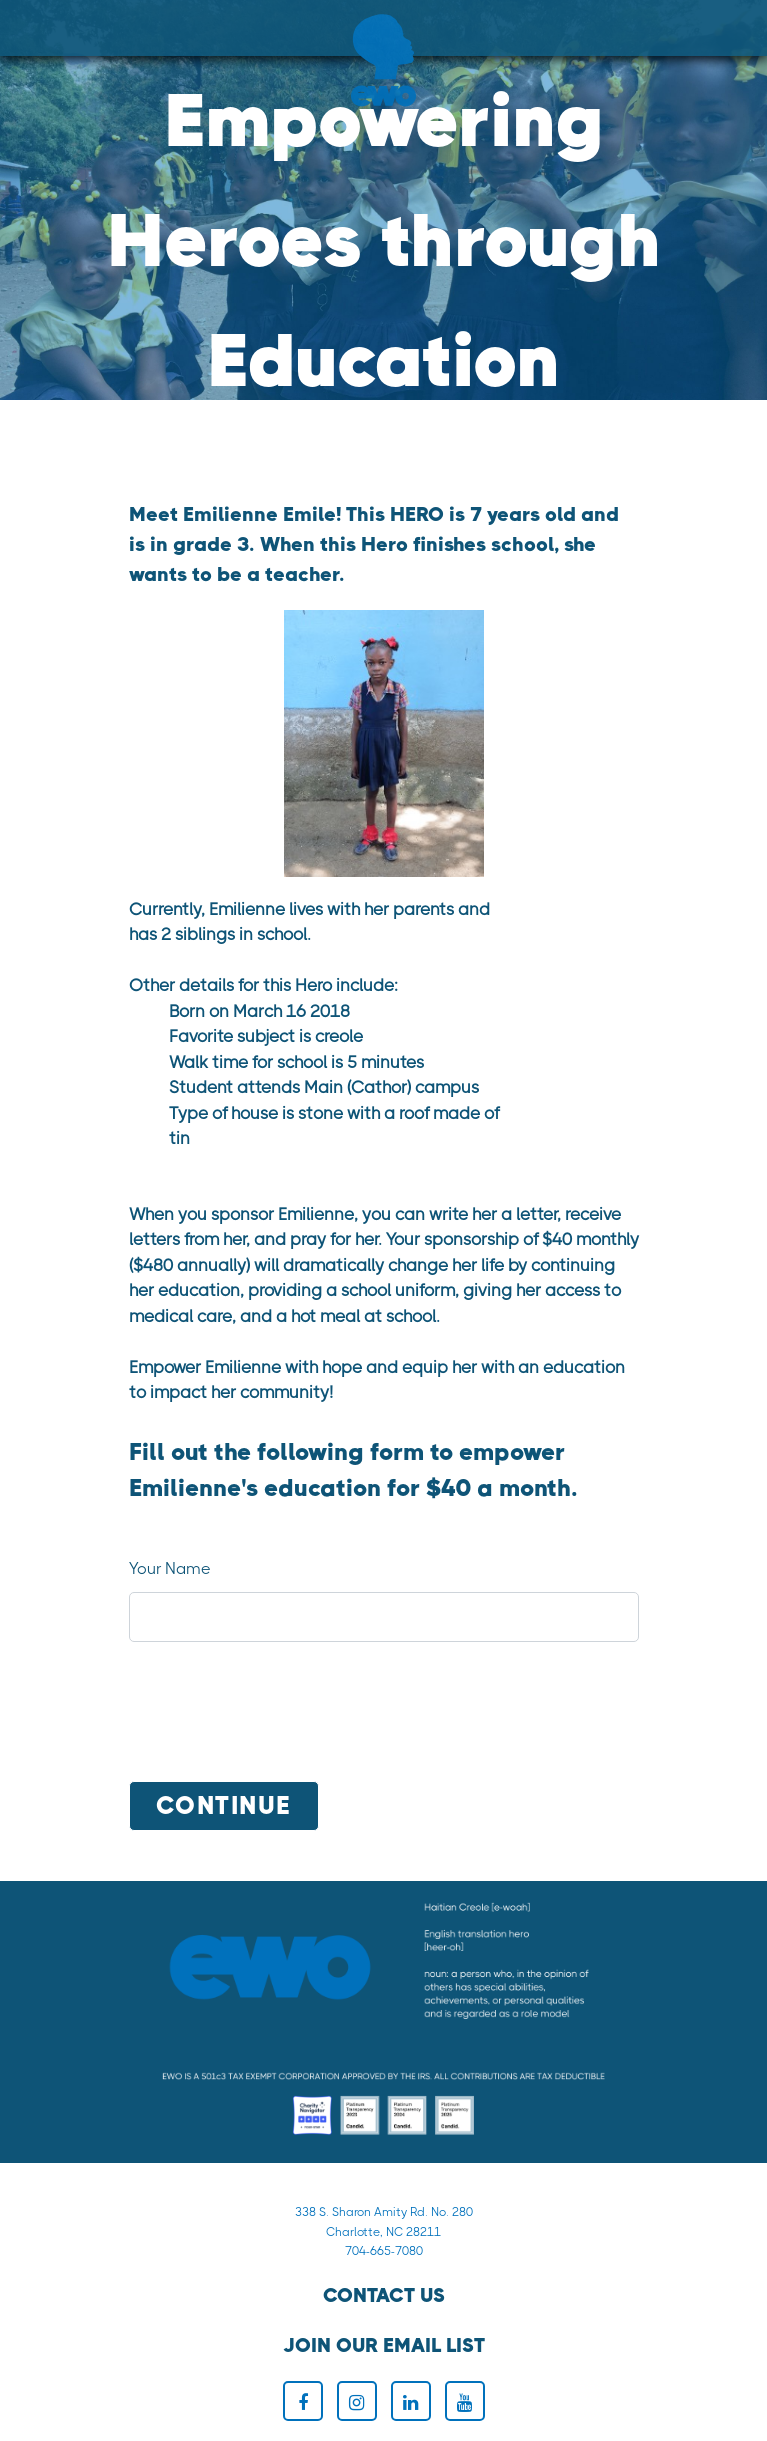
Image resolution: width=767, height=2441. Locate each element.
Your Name (169, 1568)
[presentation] (281, 1716)
